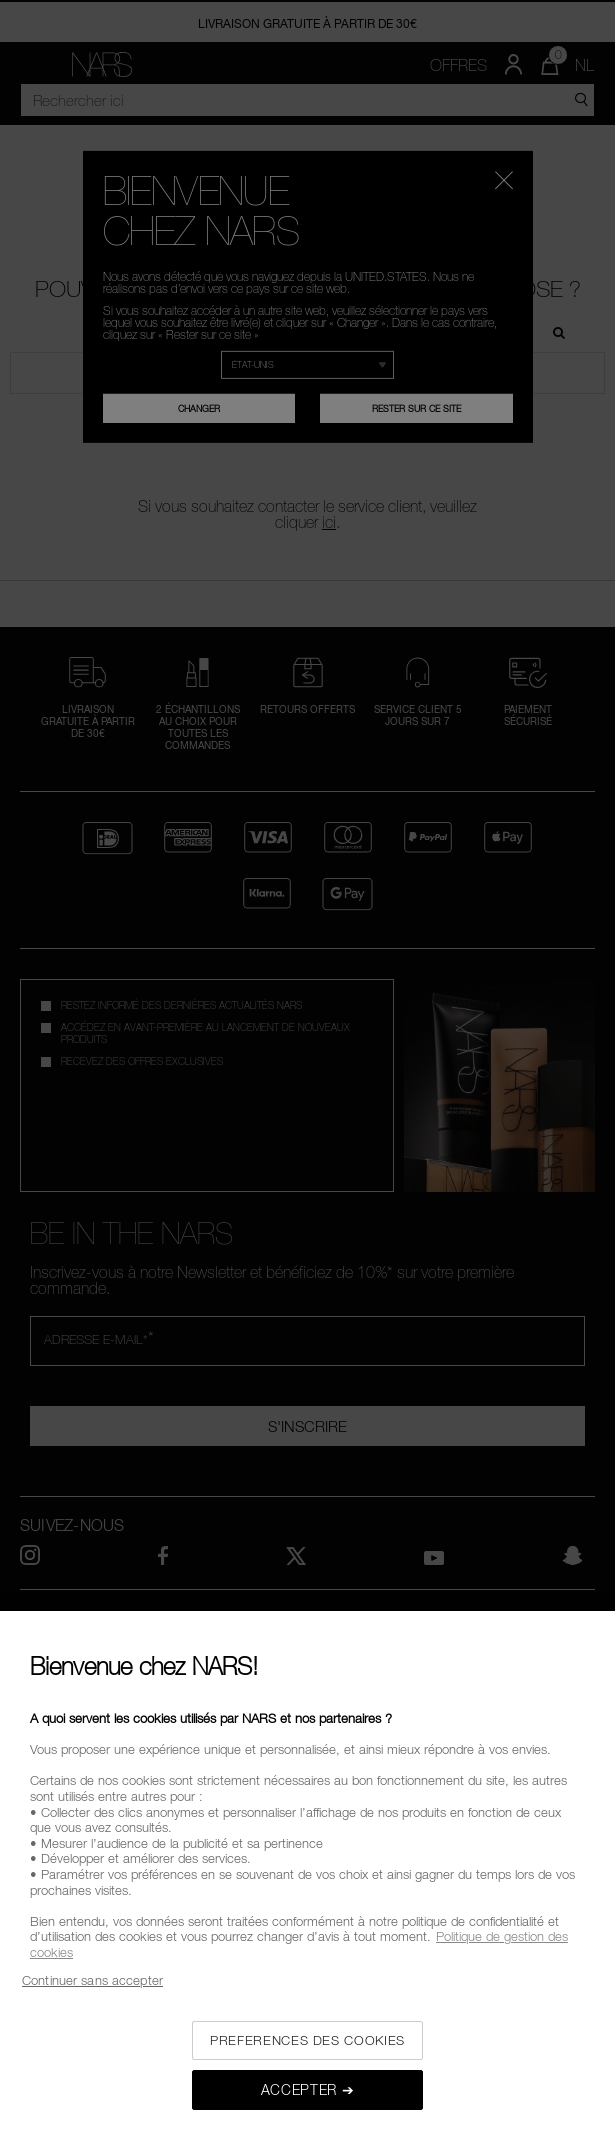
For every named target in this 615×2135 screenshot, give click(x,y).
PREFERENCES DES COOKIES (307, 2040)
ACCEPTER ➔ (308, 2089)
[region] (307, 1873)
